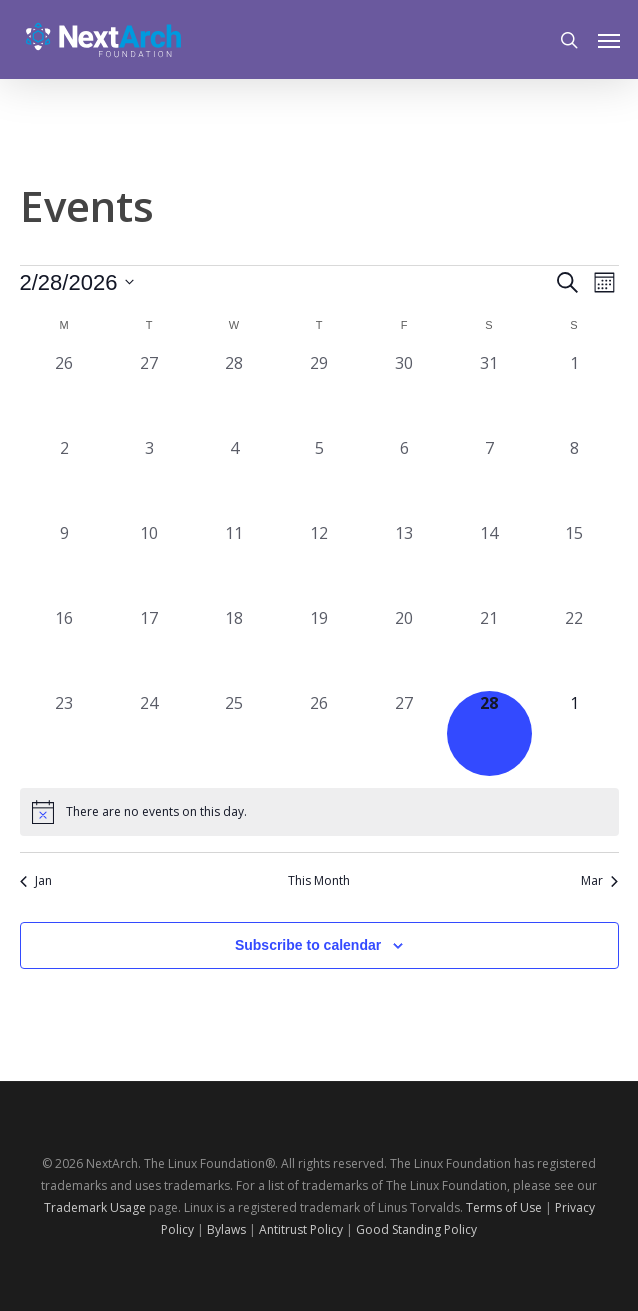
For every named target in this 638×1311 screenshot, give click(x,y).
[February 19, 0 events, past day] (319, 648)
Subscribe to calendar (308, 945)
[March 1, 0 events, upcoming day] (574, 733)
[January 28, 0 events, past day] (234, 393)
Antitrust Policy (301, 1229)
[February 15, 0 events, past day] (574, 563)
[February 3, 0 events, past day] (149, 478)
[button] (609, 40)
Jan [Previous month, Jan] (36, 881)
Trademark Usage (95, 1207)
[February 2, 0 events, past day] (64, 478)
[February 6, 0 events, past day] (404, 478)
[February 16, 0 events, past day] (64, 648)
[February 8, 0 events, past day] (574, 478)
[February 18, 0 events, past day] (234, 648)
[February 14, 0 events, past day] (489, 563)
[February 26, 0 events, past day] (319, 733)
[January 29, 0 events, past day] (319, 393)
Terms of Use (504, 1207)
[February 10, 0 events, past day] (149, 563)
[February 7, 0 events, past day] (489, 478)
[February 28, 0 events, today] (489, 733)
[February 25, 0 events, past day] (234, 733)
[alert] (319, 812)
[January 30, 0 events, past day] (404, 393)
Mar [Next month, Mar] (599, 881)
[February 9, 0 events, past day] (64, 563)
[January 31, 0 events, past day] (489, 393)
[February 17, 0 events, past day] (149, 648)
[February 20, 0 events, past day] (404, 648)
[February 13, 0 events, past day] (404, 563)
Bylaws (226, 1229)
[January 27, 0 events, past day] (149, 393)
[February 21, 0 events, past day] (489, 648)
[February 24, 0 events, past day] (149, 733)
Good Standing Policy (416, 1229)
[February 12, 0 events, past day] (319, 563)
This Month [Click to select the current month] (319, 881)
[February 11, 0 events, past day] (234, 563)
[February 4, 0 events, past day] (234, 478)
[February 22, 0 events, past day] (574, 648)
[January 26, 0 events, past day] (64, 393)
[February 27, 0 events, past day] (404, 733)
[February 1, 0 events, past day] (574, 393)
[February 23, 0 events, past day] (64, 733)
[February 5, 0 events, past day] (319, 478)
